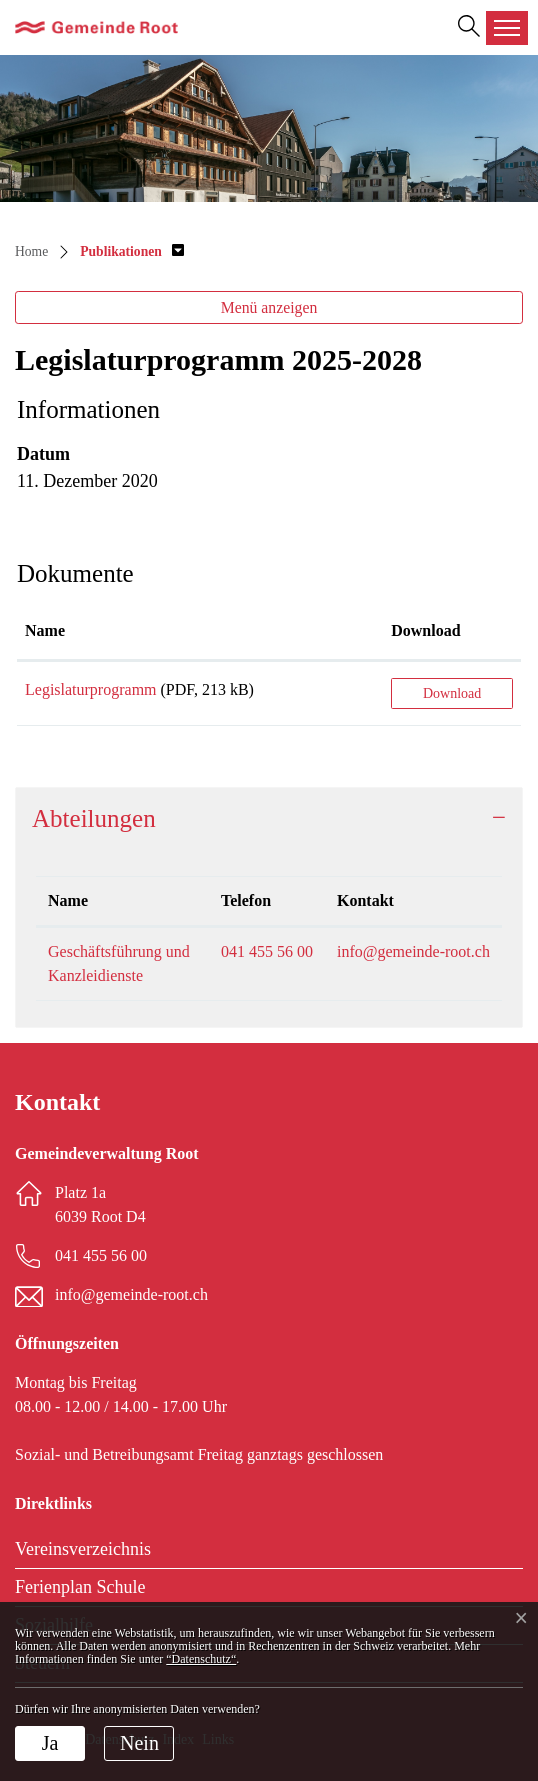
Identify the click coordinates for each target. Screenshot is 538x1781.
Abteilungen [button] (94, 818)
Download (452, 693)
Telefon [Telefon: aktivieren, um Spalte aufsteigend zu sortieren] (246, 900)
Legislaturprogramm (91, 689)
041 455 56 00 (267, 951)
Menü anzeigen (269, 307)
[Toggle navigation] (507, 28)
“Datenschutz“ (201, 1659)
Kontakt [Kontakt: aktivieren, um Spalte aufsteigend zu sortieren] (365, 900)
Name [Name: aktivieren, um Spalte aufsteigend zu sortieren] (45, 630)
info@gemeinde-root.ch (413, 951)
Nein (139, 1743)
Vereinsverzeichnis (83, 1549)
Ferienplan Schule (80, 1587)
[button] (132, 251)
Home (31, 251)
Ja (50, 1743)
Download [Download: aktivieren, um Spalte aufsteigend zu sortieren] (425, 630)
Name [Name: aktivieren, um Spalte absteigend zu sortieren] (68, 900)
